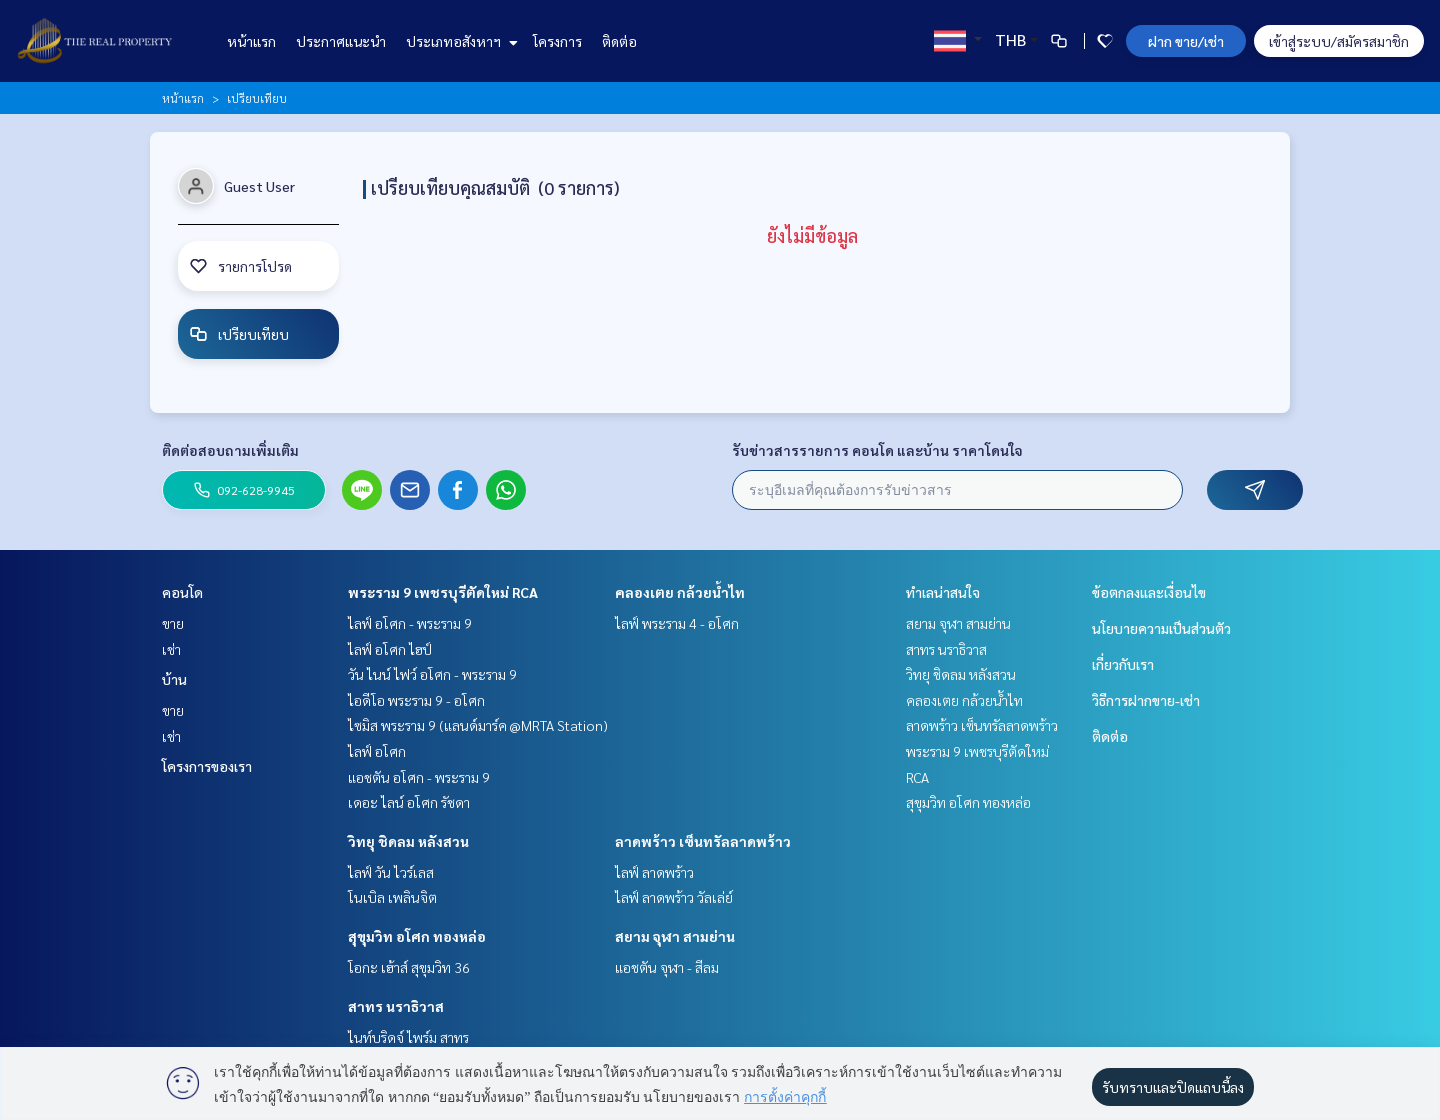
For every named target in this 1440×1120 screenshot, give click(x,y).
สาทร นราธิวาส (396, 1006)
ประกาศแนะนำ (341, 41)
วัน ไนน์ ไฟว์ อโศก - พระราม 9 (432, 674)
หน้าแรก (251, 41)
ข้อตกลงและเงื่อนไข (1149, 592)
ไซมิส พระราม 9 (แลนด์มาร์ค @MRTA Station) (478, 725)
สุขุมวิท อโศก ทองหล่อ (417, 936)
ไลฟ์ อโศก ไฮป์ (390, 649)
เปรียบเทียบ (239, 334)
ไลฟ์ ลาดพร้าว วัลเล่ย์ (674, 897)
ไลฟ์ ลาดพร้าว (654, 872)
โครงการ (557, 41)
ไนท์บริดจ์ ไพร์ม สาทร (408, 1037)
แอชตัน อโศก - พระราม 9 (419, 777)
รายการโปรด (240, 266)
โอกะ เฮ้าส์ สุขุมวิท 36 (409, 967)
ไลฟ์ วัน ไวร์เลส (391, 872)
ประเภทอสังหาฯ (459, 41)
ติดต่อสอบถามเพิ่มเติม (230, 450)
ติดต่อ (619, 41)
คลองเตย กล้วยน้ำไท (680, 592)
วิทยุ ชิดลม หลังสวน (408, 841)
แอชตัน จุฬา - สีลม (667, 967)
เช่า (171, 649)
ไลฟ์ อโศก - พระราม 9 (410, 623)
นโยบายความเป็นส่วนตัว (1161, 628)
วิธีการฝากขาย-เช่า (1146, 700)
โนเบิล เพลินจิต (392, 897)
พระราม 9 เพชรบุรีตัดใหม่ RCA (443, 592)
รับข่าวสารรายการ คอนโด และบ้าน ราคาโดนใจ (877, 450)
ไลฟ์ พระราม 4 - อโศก (677, 623)
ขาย (173, 623)
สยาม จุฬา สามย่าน (675, 936)
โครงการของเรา (207, 766)
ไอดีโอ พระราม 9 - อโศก (416, 700)
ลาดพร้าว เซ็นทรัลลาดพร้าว (703, 841)
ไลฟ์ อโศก (377, 751)
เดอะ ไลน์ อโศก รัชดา (409, 802)
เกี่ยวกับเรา (1123, 664)
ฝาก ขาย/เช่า (1186, 41)
